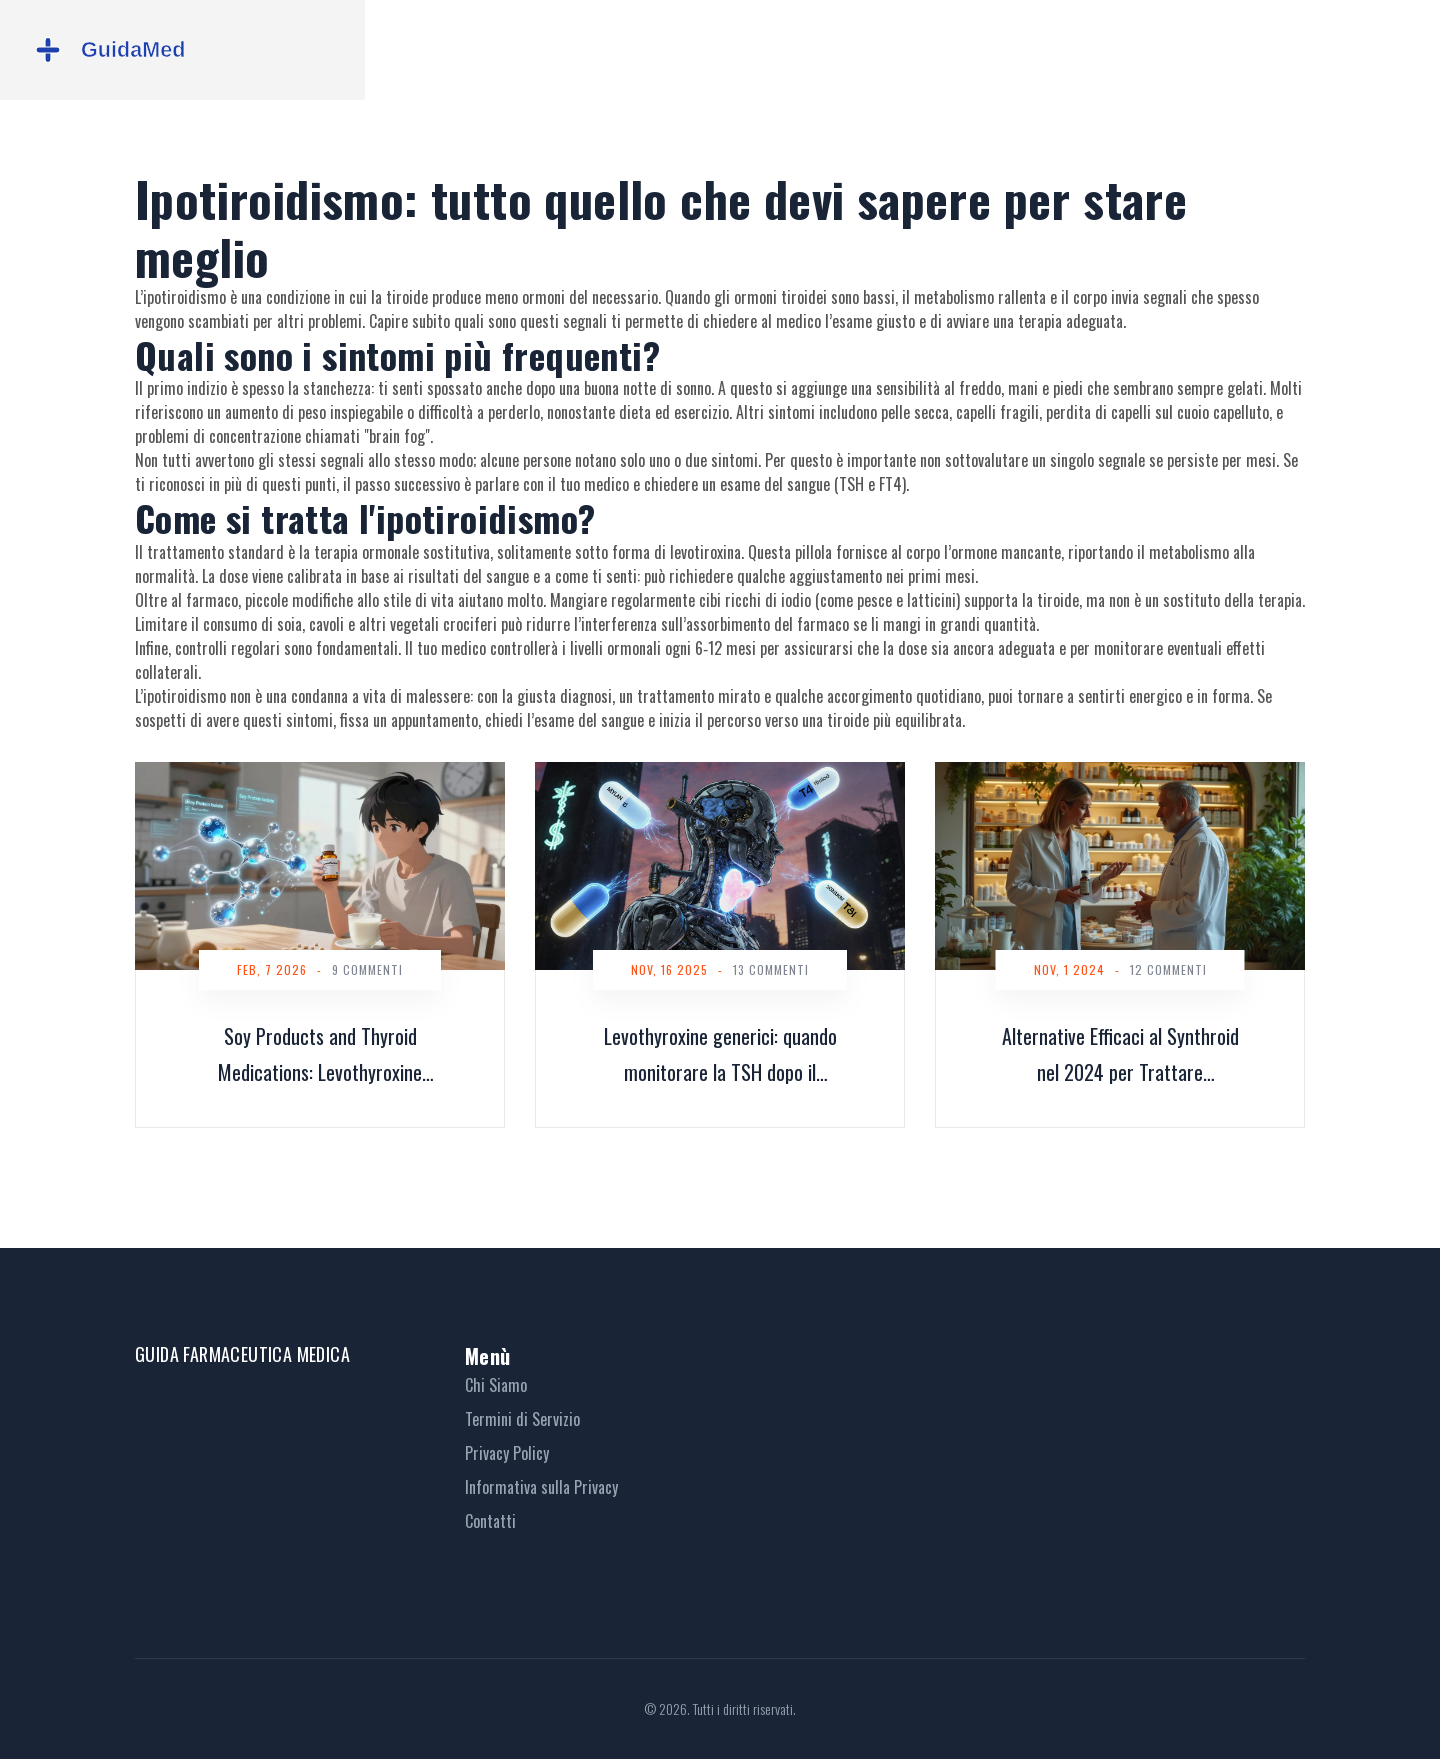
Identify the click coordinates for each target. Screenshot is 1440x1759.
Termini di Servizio (522, 1419)
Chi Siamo (496, 1385)
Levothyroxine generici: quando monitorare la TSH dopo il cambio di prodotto (720, 1055)
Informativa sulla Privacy (541, 1487)
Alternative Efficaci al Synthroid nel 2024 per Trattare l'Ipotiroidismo (1120, 1055)
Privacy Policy (507, 1453)
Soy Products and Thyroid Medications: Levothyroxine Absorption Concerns (320, 1055)
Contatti (490, 1521)
